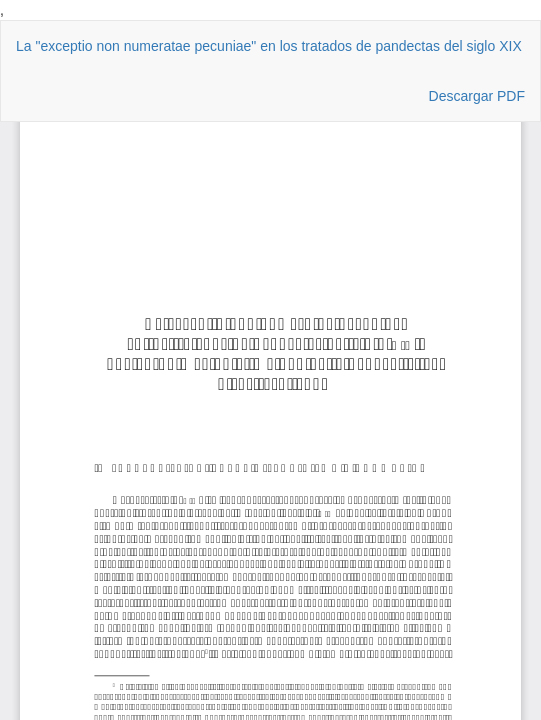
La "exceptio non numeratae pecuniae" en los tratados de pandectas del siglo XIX (269, 46)
